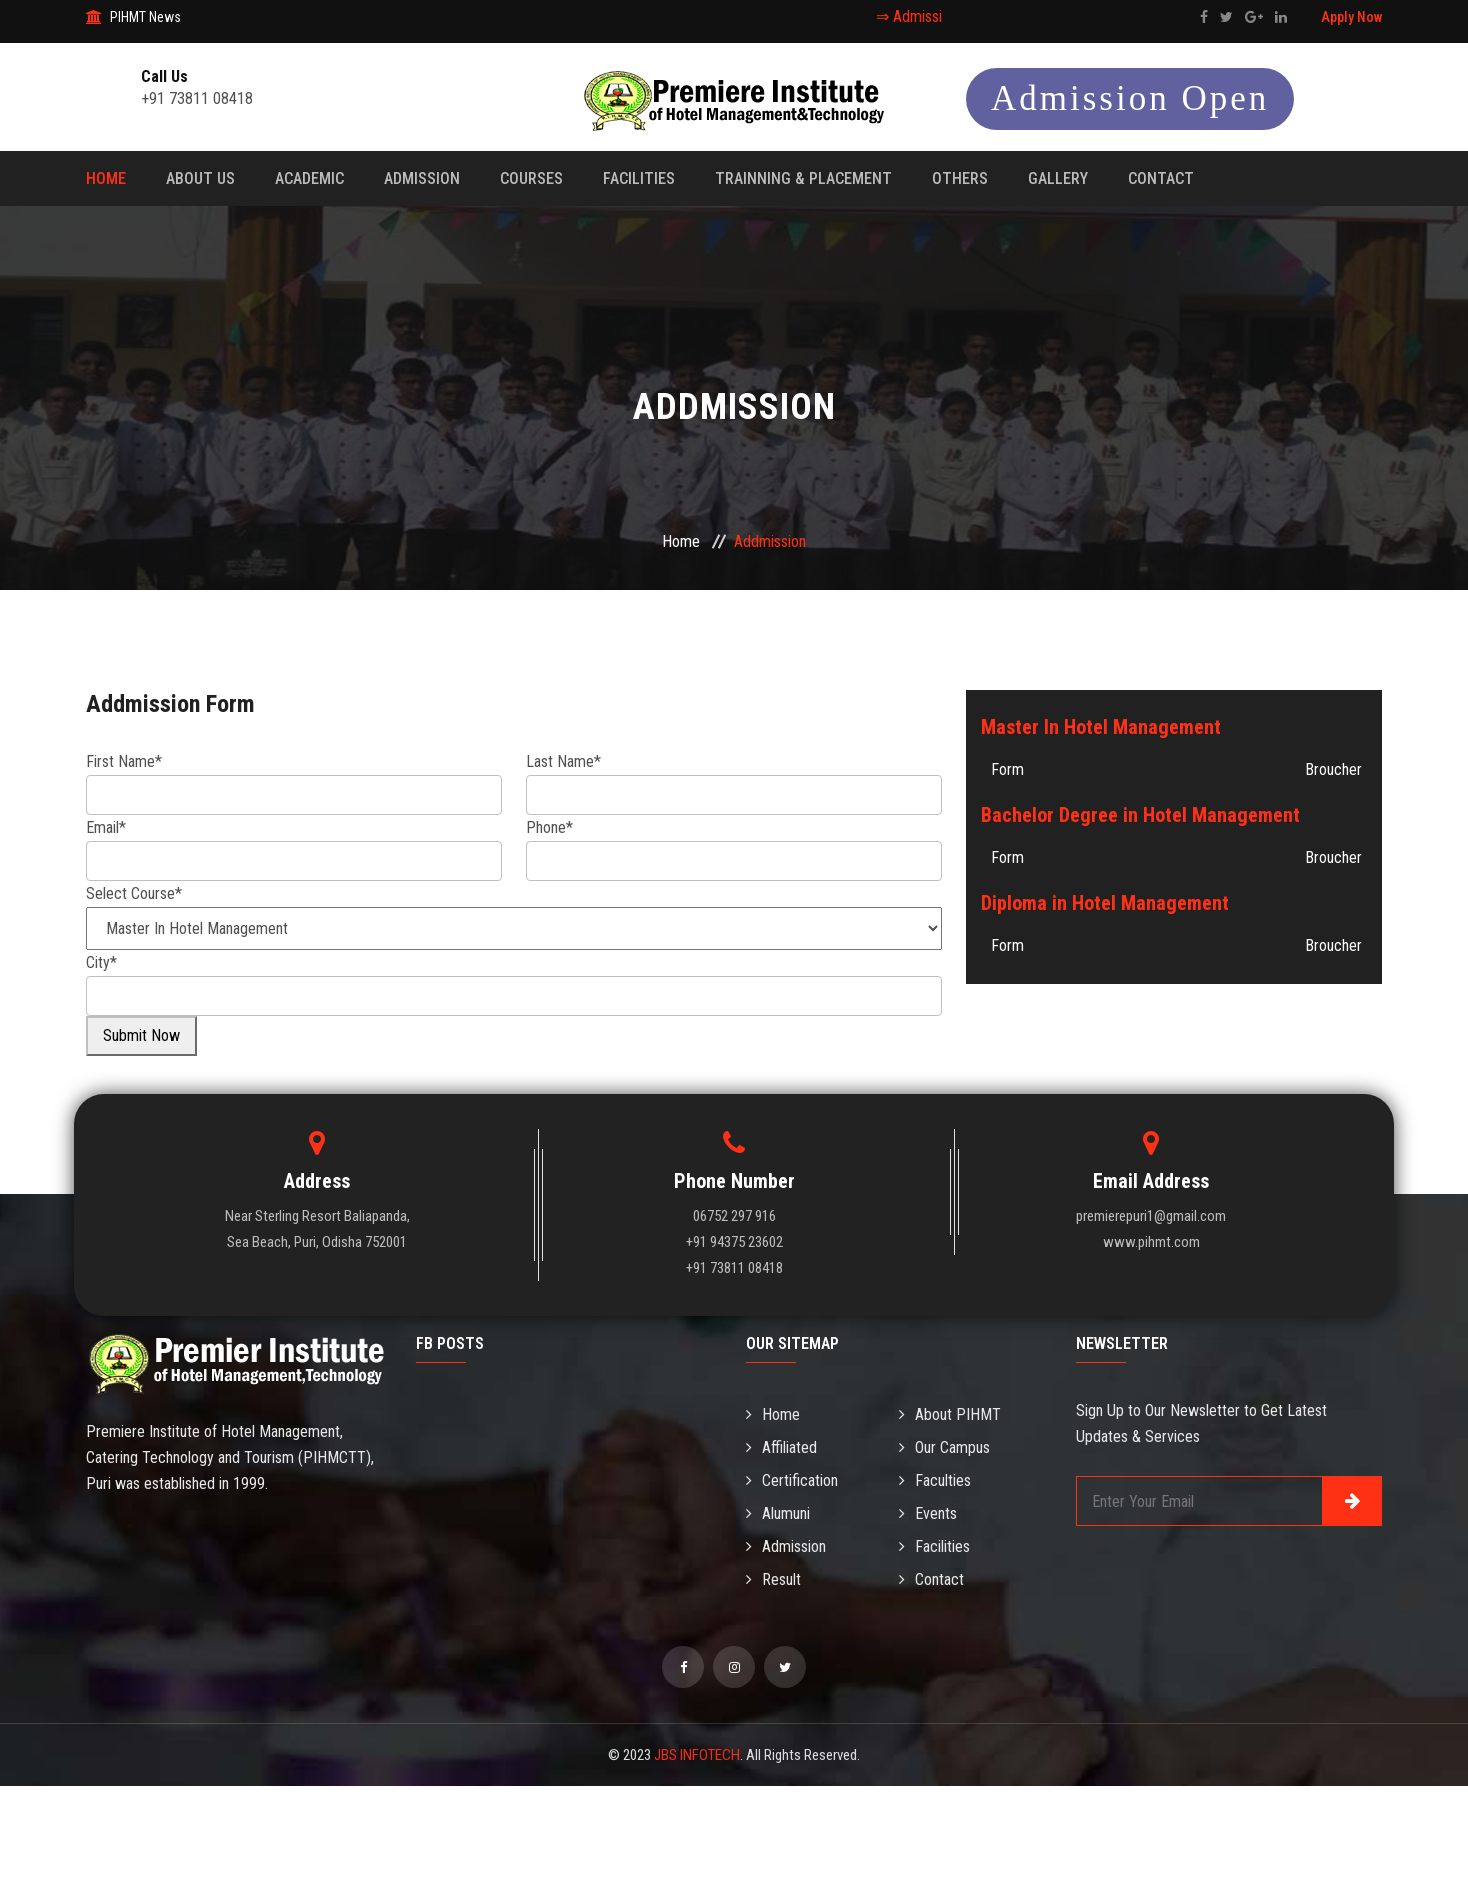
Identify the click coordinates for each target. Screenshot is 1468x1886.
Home (106, 178)
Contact (1161, 178)
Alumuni (778, 1513)
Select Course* (134, 893)
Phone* (549, 827)
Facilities (639, 178)
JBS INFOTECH (697, 1755)
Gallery (1058, 178)
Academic (309, 178)
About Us (200, 178)
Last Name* (563, 761)
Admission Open (1130, 98)
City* (101, 962)
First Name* (124, 761)
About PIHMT (950, 1414)
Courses (531, 178)
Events (928, 1513)
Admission (422, 178)
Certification (792, 1480)
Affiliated (781, 1447)
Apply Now (1351, 17)
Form (1007, 769)
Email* (106, 827)
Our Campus (944, 1447)
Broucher (1333, 769)
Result (773, 1579)
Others (960, 178)
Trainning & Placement (803, 178)
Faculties (935, 1480)
